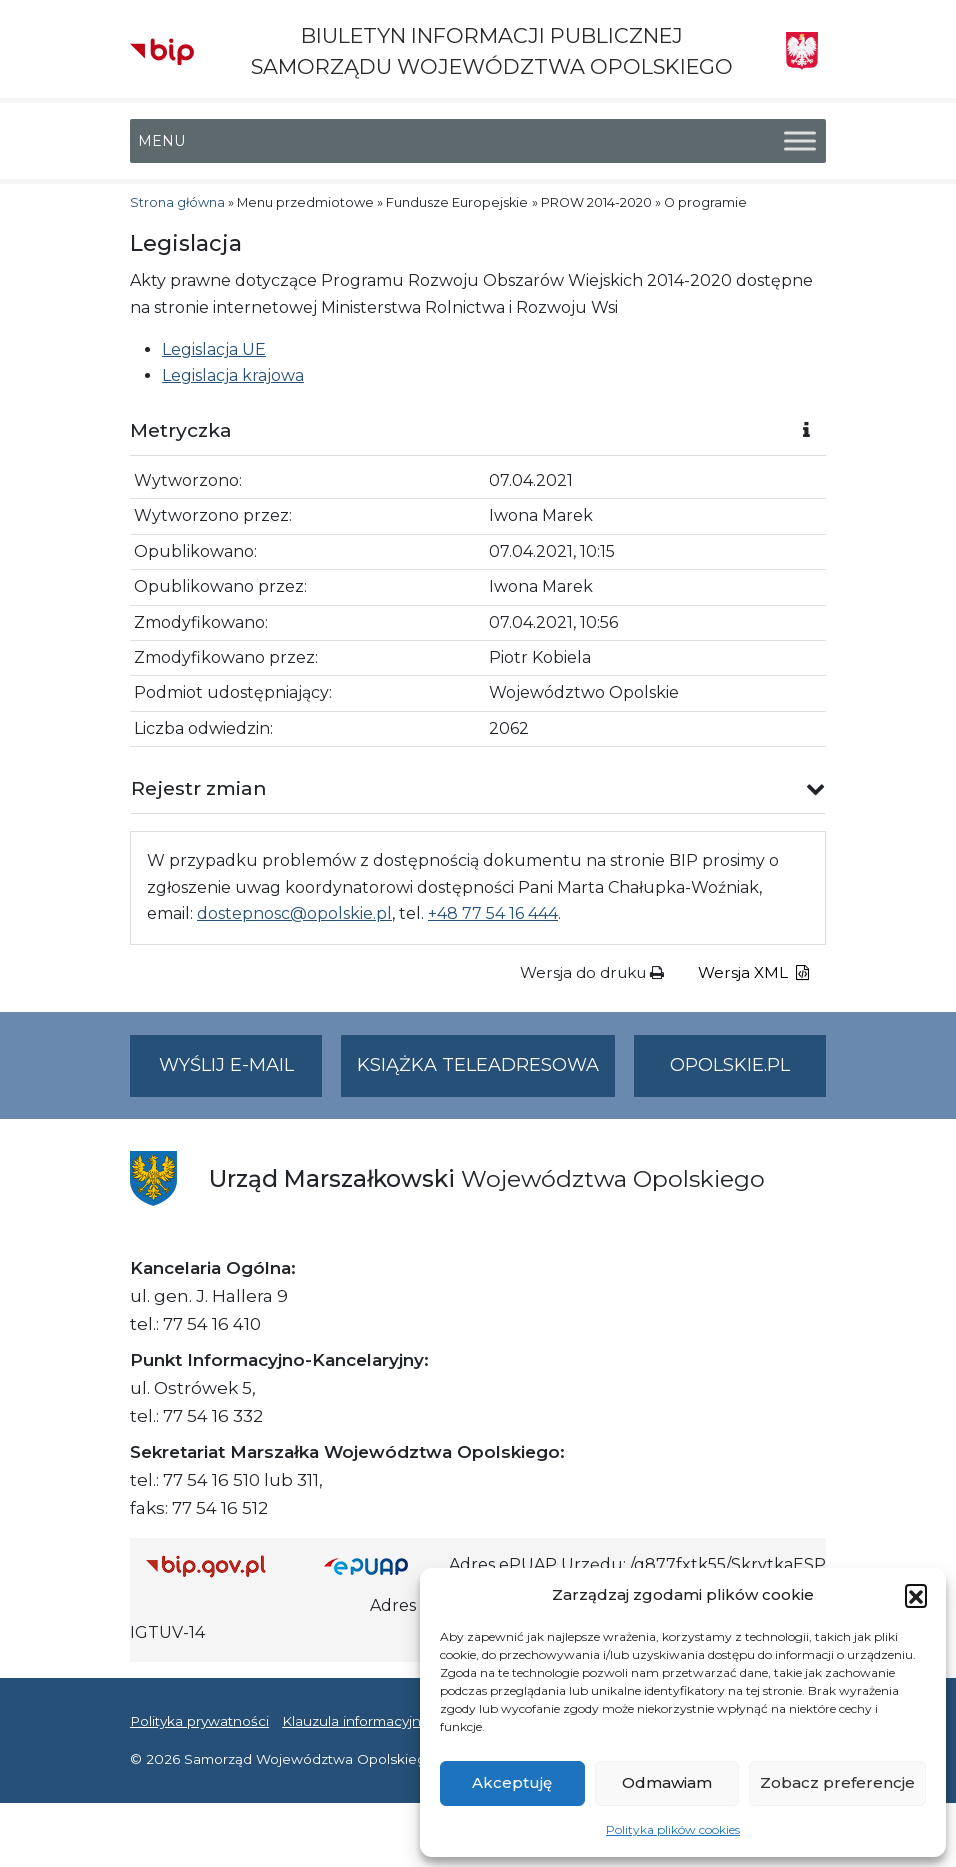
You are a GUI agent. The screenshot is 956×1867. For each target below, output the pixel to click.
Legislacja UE (214, 349)
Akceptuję (512, 1782)
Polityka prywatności (199, 1721)
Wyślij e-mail (241, 1073)
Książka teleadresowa (478, 1065)
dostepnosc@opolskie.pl (294, 913)
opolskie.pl (730, 1065)
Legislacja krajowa (233, 375)
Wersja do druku (592, 972)
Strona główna (177, 202)
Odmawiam (667, 1782)
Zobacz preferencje (837, 1782)
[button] (916, 1595)
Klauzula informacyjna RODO (380, 1721)
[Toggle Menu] (800, 141)
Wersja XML (753, 972)
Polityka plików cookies (673, 1829)
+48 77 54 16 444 (493, 913)
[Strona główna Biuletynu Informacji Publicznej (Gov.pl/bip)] (219, 1565)
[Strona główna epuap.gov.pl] (379, 1565)
